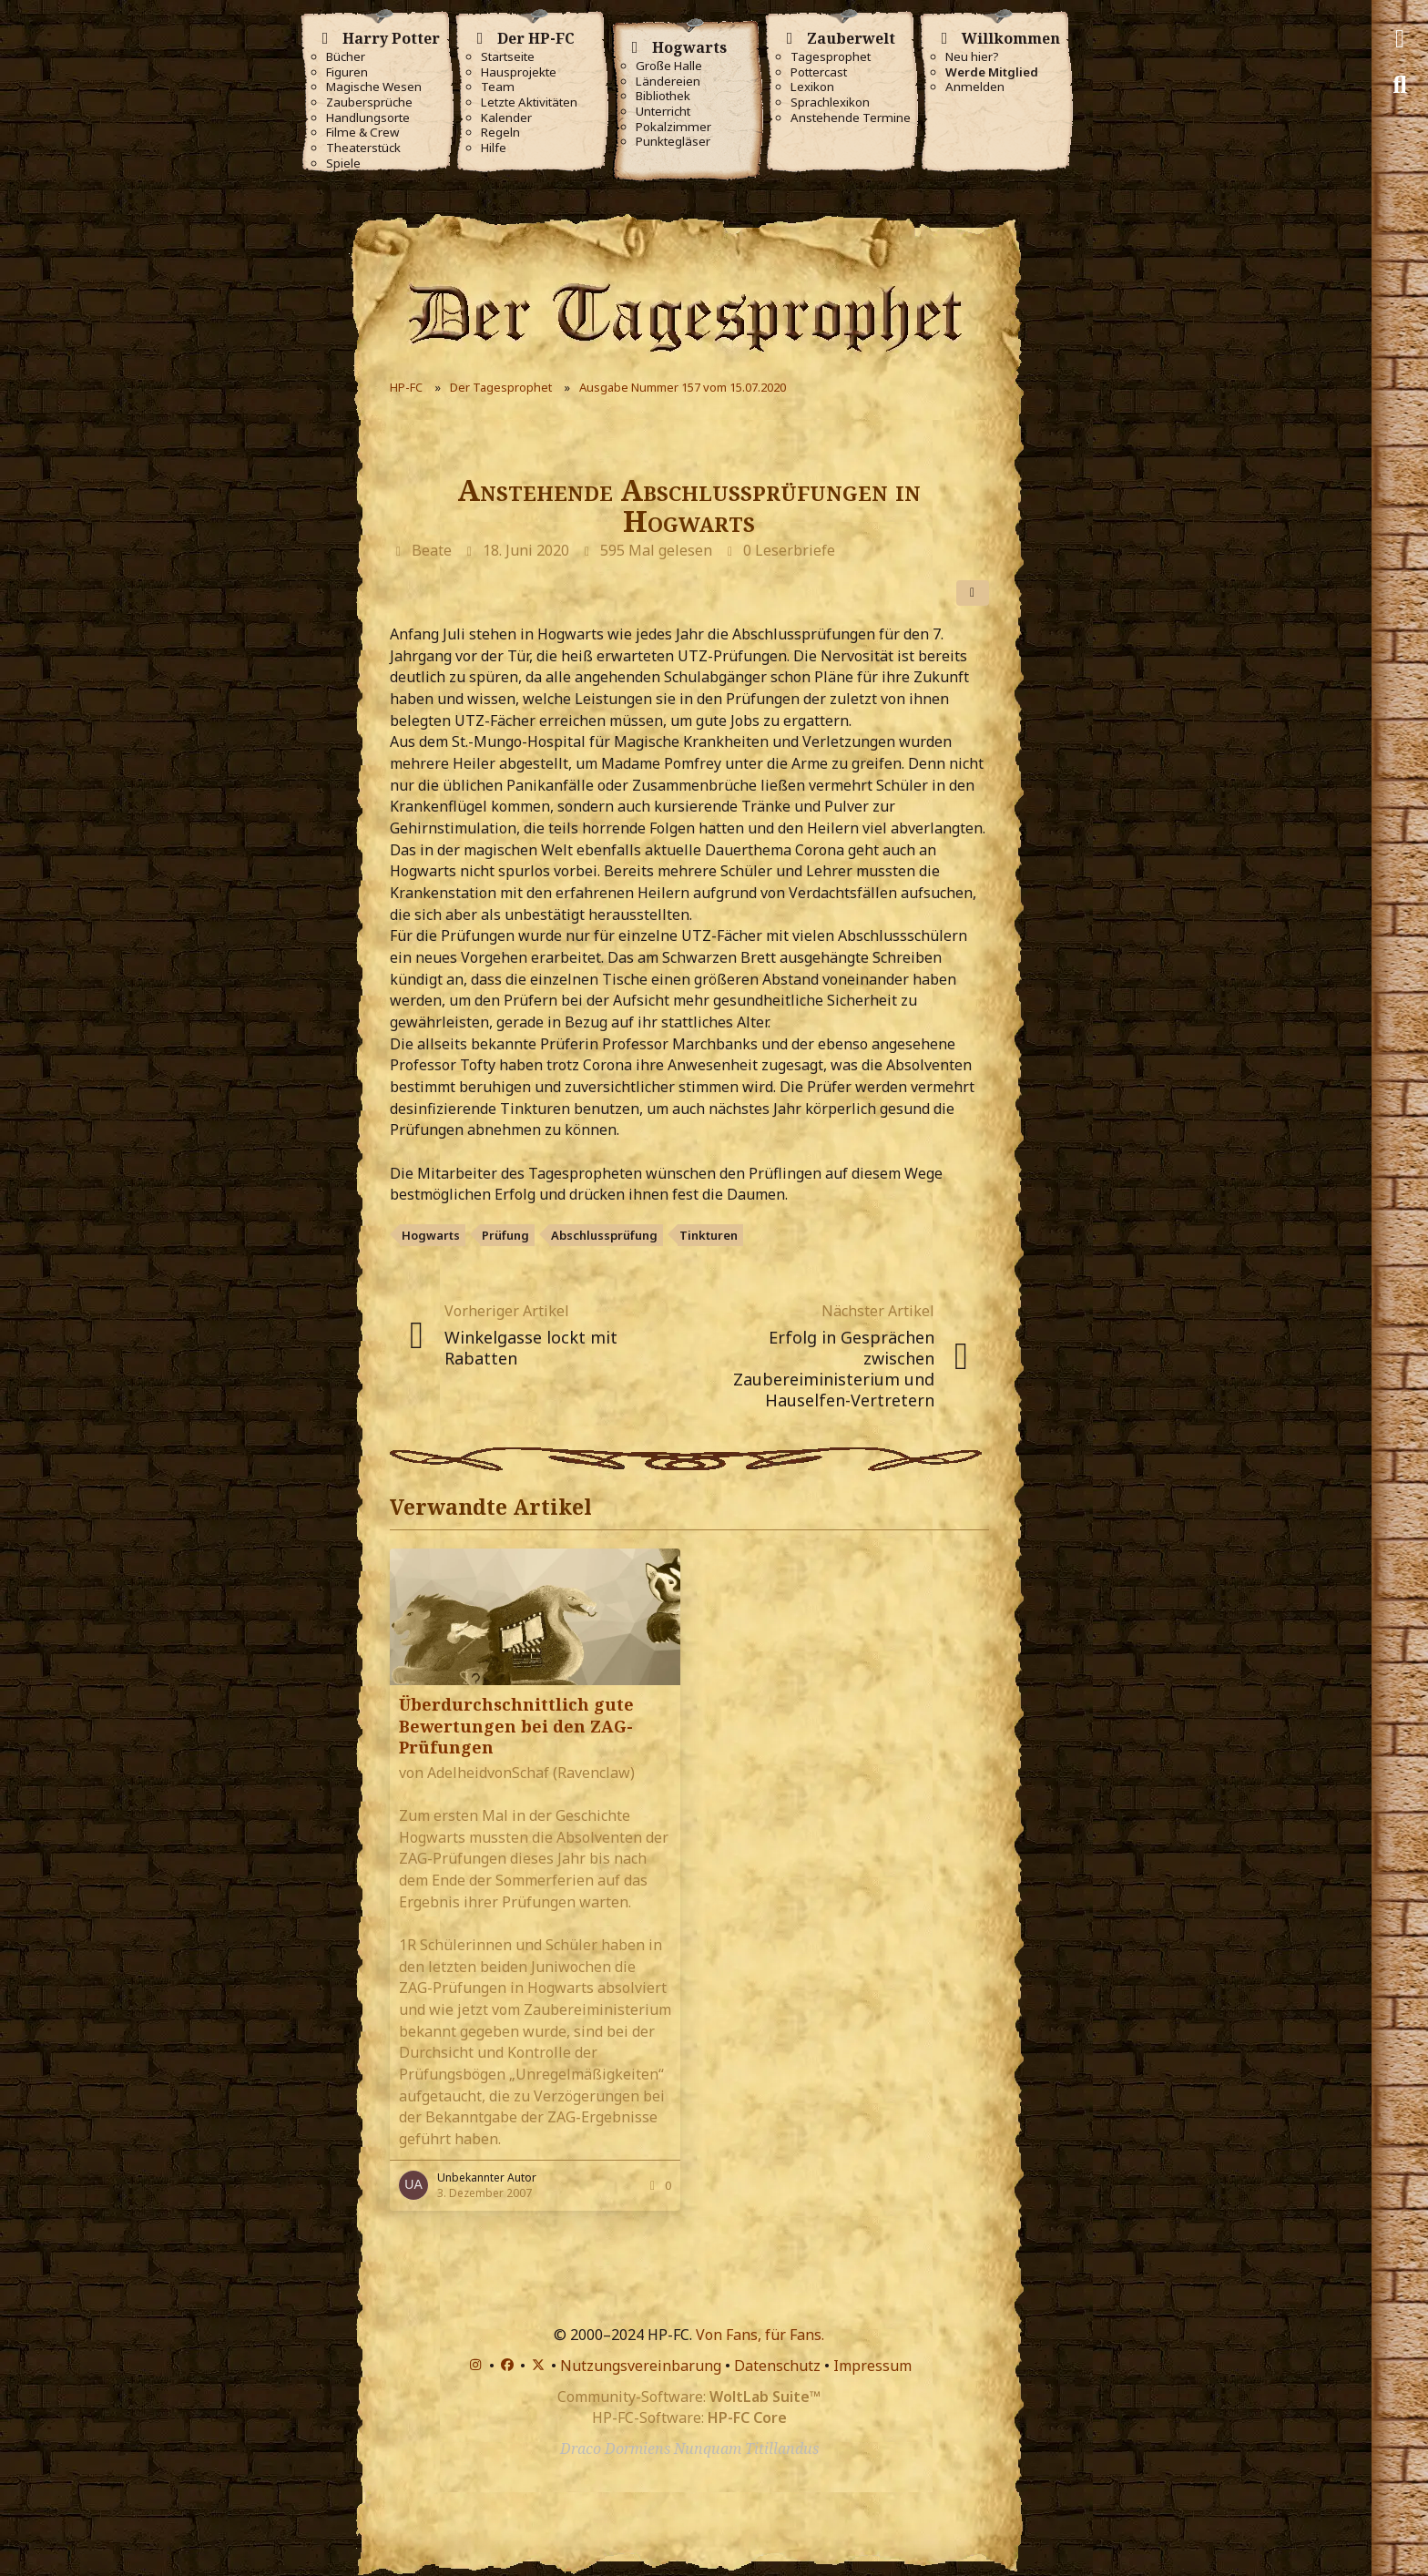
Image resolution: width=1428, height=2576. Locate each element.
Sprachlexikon (830, 102)
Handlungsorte (368, 118)
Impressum (872, 2366)
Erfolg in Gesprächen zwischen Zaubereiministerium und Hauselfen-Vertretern (833, 1368)
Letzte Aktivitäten (529, 102)
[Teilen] (972, 593)
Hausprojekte (518, 72)
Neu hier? (972, 57)
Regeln (500, 132)
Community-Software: (689, 2397)
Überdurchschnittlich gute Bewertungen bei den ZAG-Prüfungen (516, 1725)
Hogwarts (431, 1235)
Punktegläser (673, 141)
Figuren (347, 72)
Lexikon (812, 87)
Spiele (343, 163)
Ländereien (668, 81)
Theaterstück (363, 148)
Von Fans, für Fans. (760, 2335)
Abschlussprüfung (604, 1235)
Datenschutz (777, 2366)
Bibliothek (663, 96)
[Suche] (1400, 84)
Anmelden (975, 87)
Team (498, 87)
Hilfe (493, 148)
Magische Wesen (374, 87)
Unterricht (663, 111)
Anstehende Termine (850, 118)
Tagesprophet (830, 57)
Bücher (345, 57)
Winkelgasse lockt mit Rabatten (530, 1347)
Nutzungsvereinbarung (640, 2366)
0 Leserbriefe (789, 550)
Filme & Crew (362, 132)
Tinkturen (708, 1235)
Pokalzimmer (673, 127)
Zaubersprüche (369, 102)
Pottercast (818, 72)
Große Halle (669, 66)
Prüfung (505, 1235)
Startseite (508, 57)
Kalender (506, 118)
